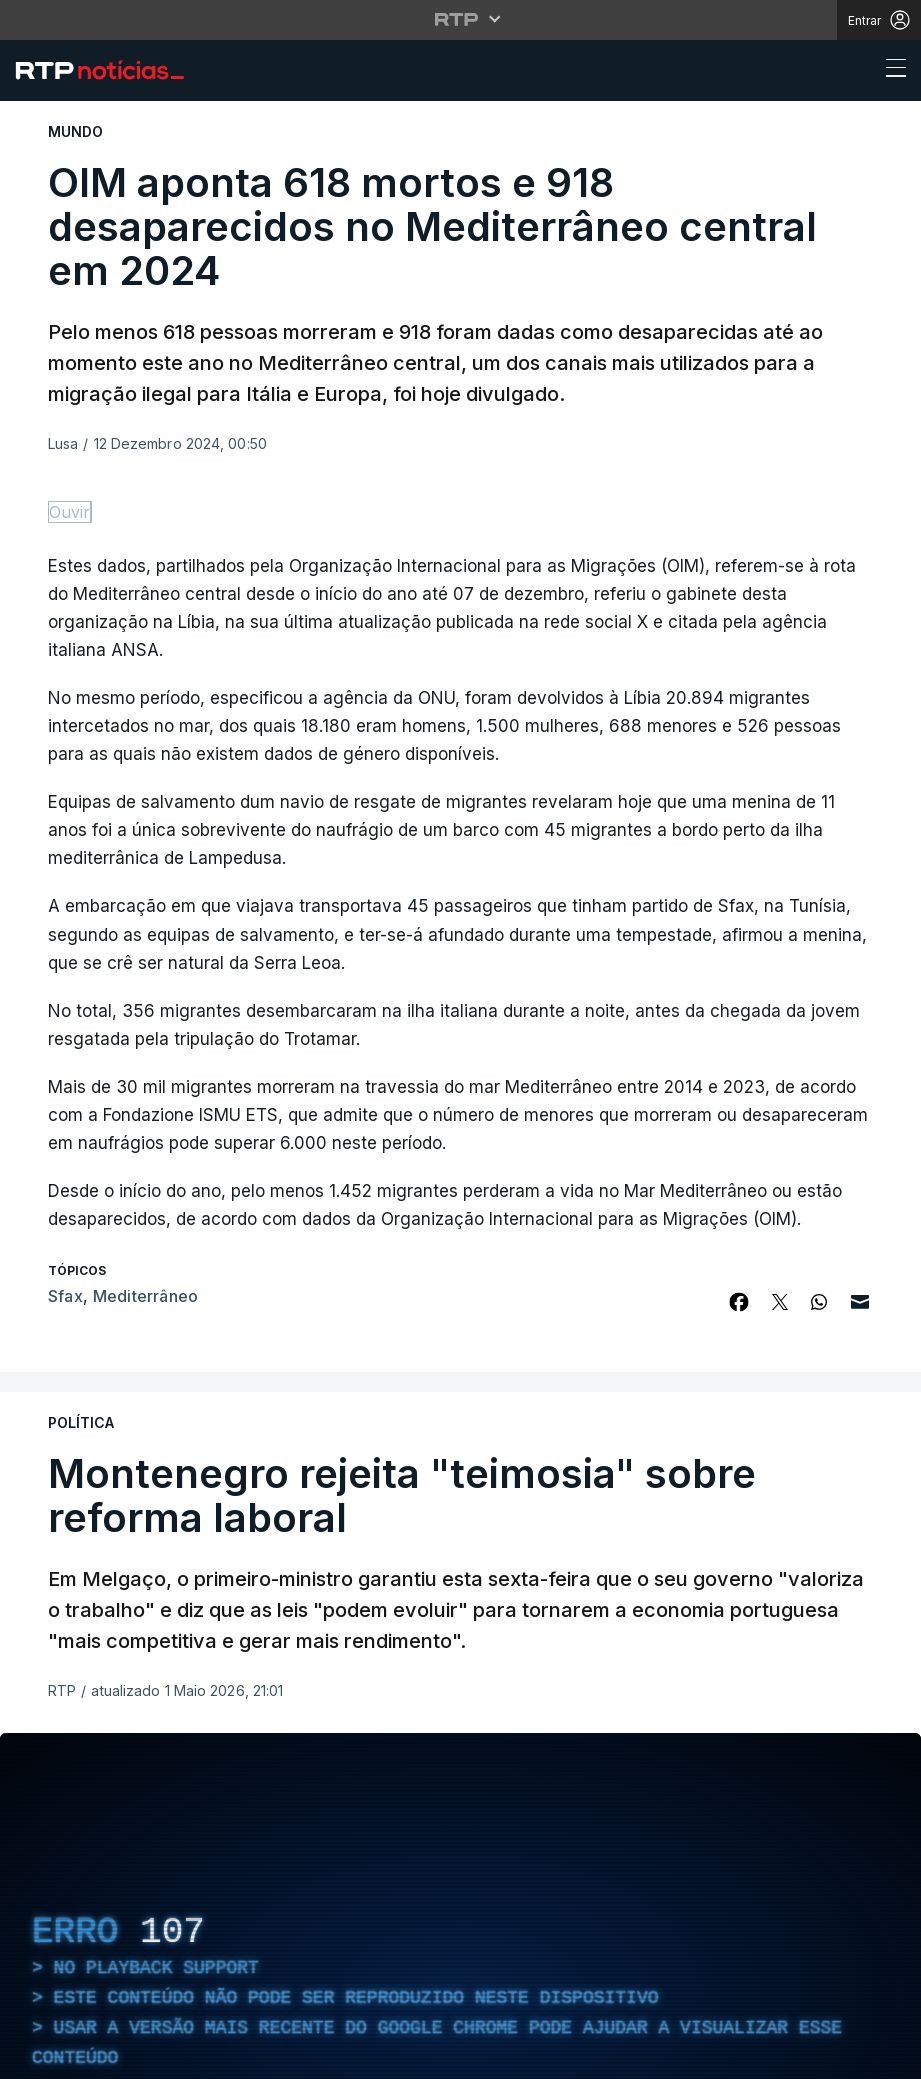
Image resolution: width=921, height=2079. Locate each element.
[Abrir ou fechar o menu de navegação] (890, 71)
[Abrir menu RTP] (460, 19)
